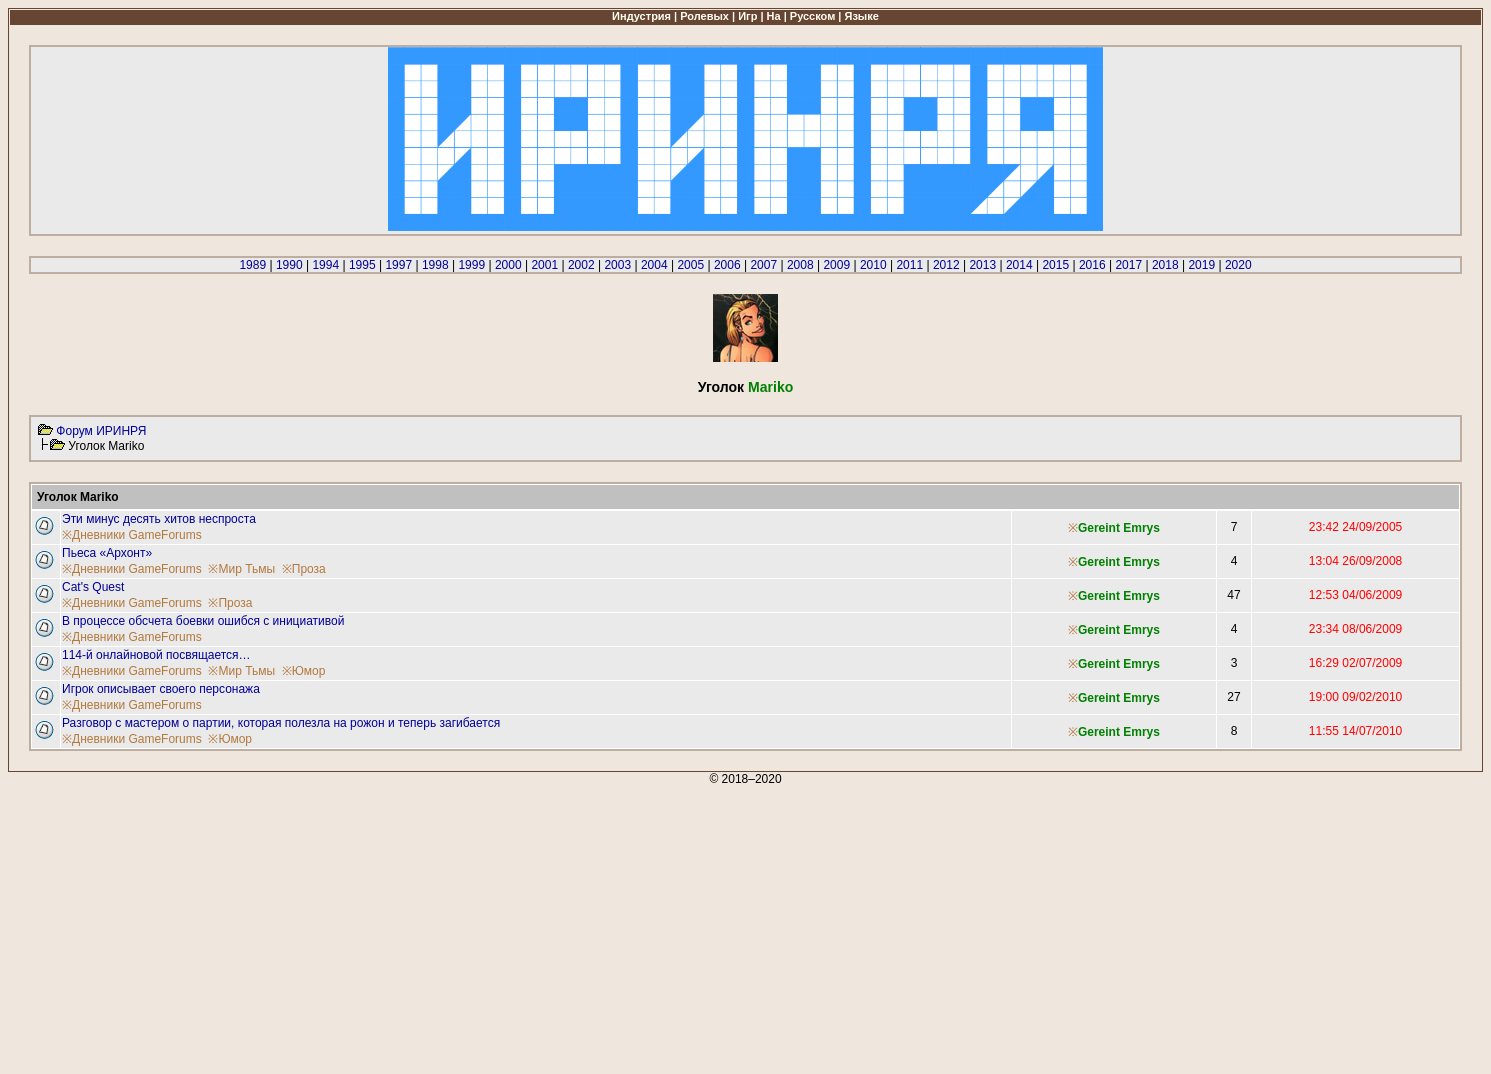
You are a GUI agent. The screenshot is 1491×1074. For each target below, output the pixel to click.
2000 (508, 265)
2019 (1201, 265)
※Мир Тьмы (241, 569)
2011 (909, 265)
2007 (763, 265)
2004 (654, 265)
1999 (471, 265)
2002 (581, 265)
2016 (1092, 265)
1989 (252, 265)
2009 (836, 265)
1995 (362, 265)
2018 (1165, 265)
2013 (982, 265)
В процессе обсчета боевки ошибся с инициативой (203, 621)
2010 (873, 265)
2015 (1055, 265)
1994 (325, 265)
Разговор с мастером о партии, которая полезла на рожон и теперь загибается (281, 723)
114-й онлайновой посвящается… (156, 655)
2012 (946, 265)
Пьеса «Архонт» (107, 553)
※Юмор (304, 671)
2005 (690, 265)
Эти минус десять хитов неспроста (159, 519)
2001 (544, 265)
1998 (435, 265)
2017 (1128, 265)
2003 (617, 265)
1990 (289, 265)
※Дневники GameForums (132, 535)
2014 (1019, 265)
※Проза (304, 569)
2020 (1238, 265)
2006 (727, 265)
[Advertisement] (608, 926)
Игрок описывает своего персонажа (161, 689)
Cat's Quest (93, 587)
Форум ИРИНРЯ (101, 431)
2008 (800, 265)
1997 (398, 265)
